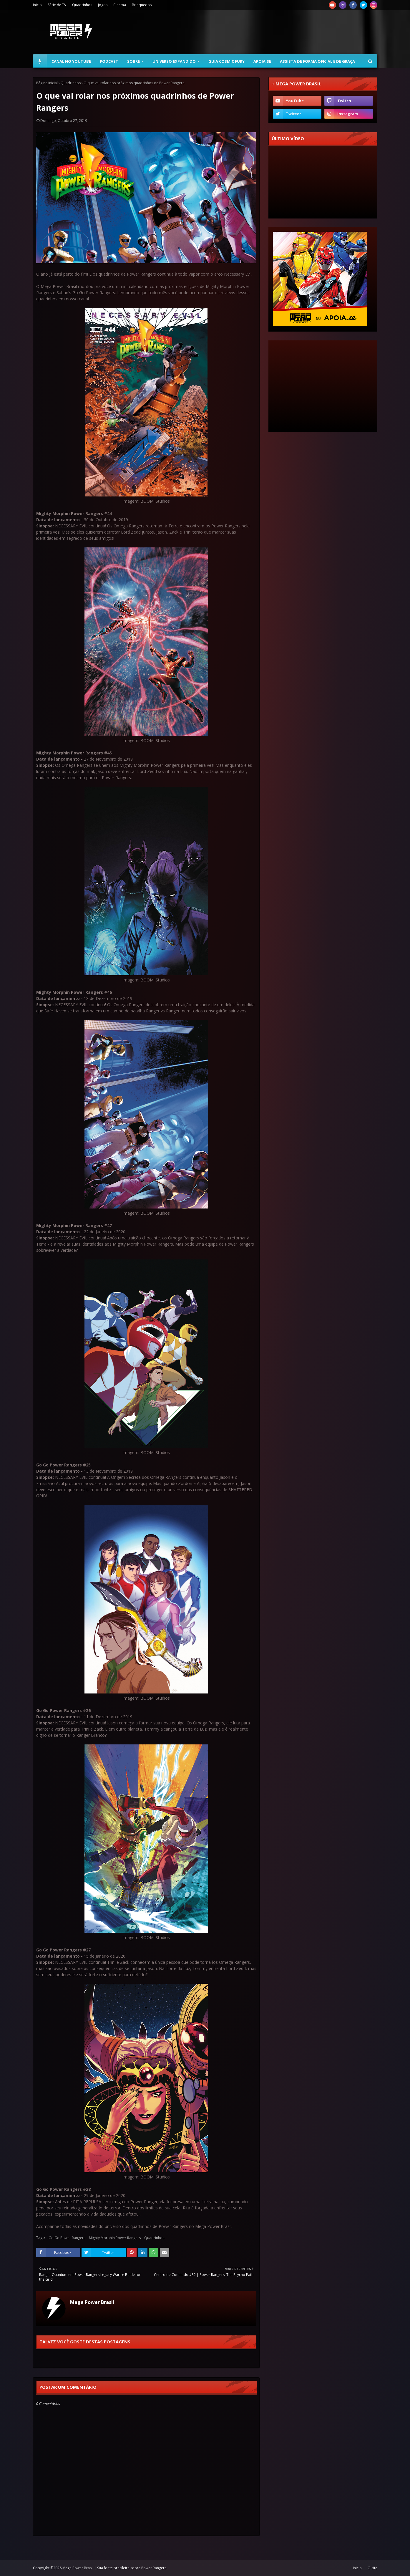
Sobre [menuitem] (133, 61)
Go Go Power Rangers (67, 2237)
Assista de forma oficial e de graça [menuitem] (317, 61)
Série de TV (57, 4)
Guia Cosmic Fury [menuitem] (226, 61)
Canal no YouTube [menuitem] (71, 61)
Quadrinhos (82, 4)
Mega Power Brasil (92, 2302)
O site (372, 2567)
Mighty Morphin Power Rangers (115, 2237)
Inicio (37, 4)
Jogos (102, 4)
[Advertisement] (270, 32)
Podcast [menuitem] (109, 61)
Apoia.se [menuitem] (262, 61)
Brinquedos (142, 4)
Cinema (119, 4)
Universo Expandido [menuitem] (174, 61)
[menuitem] (40, 61)
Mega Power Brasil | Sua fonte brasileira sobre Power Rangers (114, 2567)
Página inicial (47, 82)
